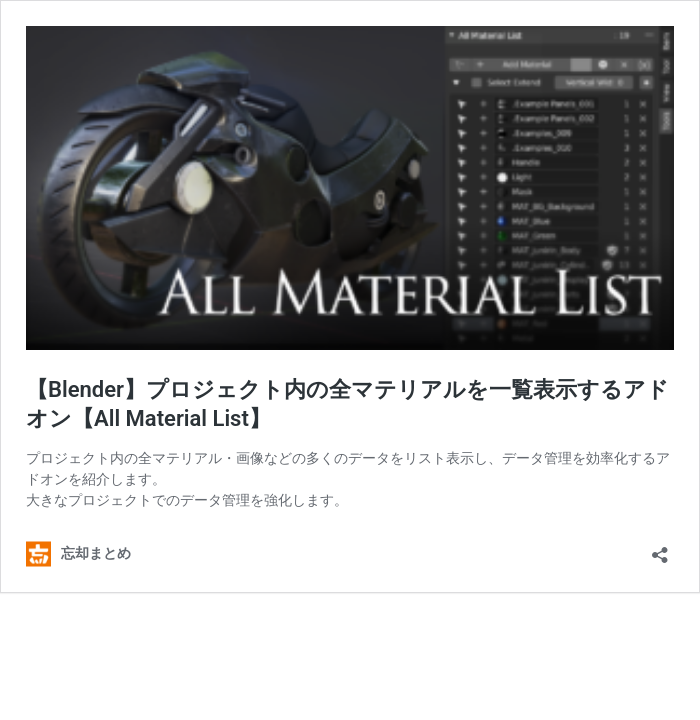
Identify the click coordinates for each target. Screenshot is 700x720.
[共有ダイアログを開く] (660, 548)
